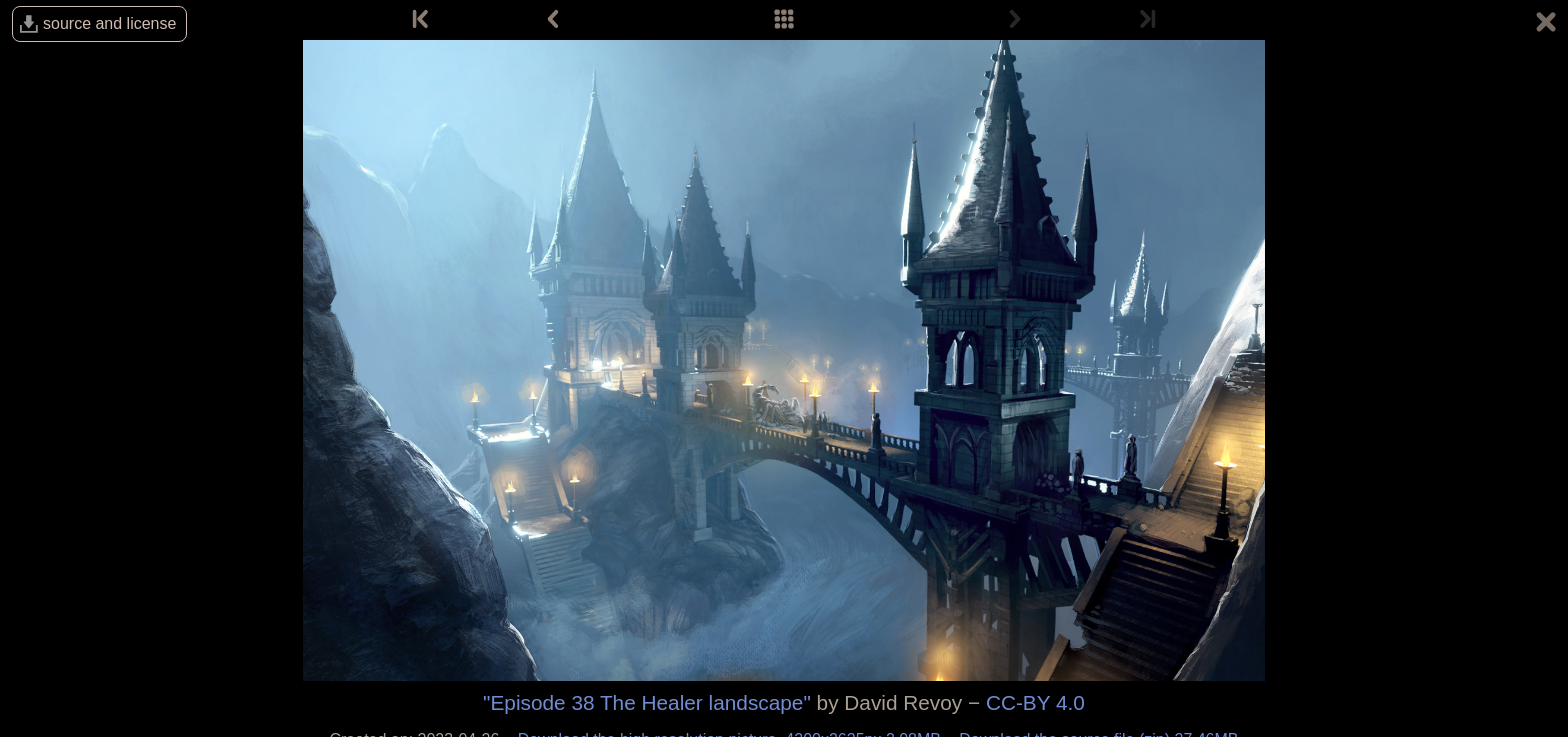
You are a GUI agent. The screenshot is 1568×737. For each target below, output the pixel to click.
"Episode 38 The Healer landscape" (647, 702)
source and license (109, 23)
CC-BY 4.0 (1035, 702)
